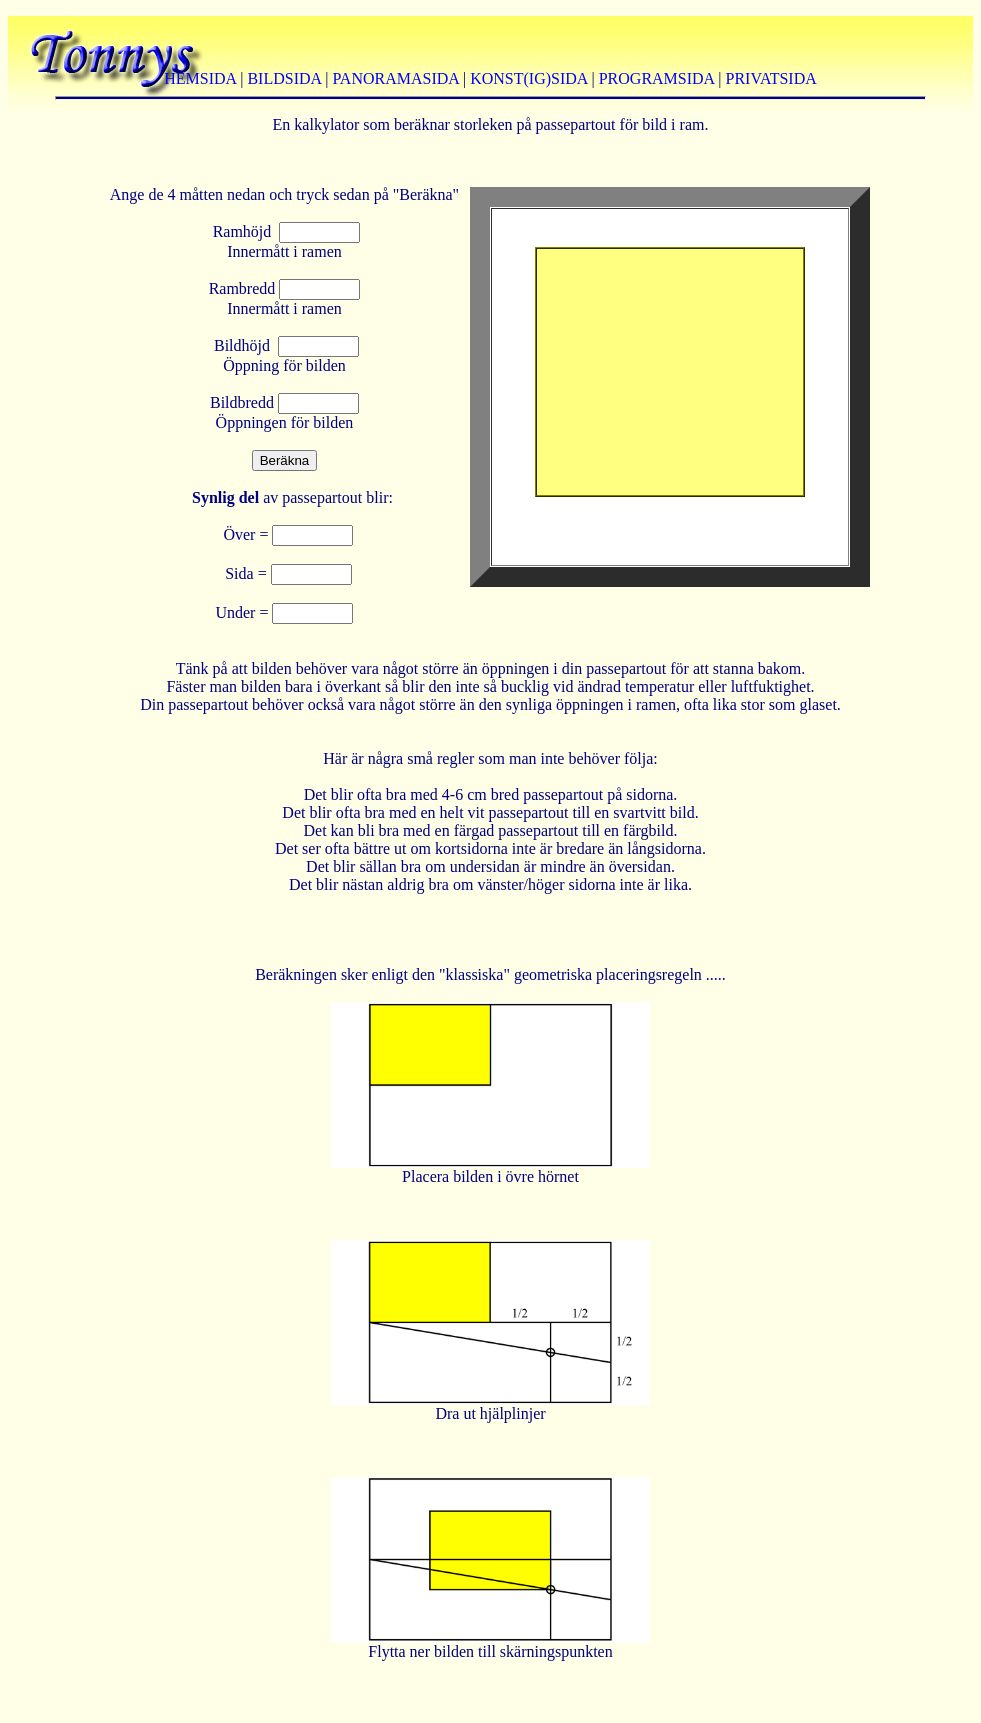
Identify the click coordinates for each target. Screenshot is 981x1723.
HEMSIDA (200, 78)
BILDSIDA (284, 78)
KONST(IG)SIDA (528, 78)
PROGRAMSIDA (657, 78)
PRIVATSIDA (771, 78)
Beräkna (285, 460)
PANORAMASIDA (395, 78)
